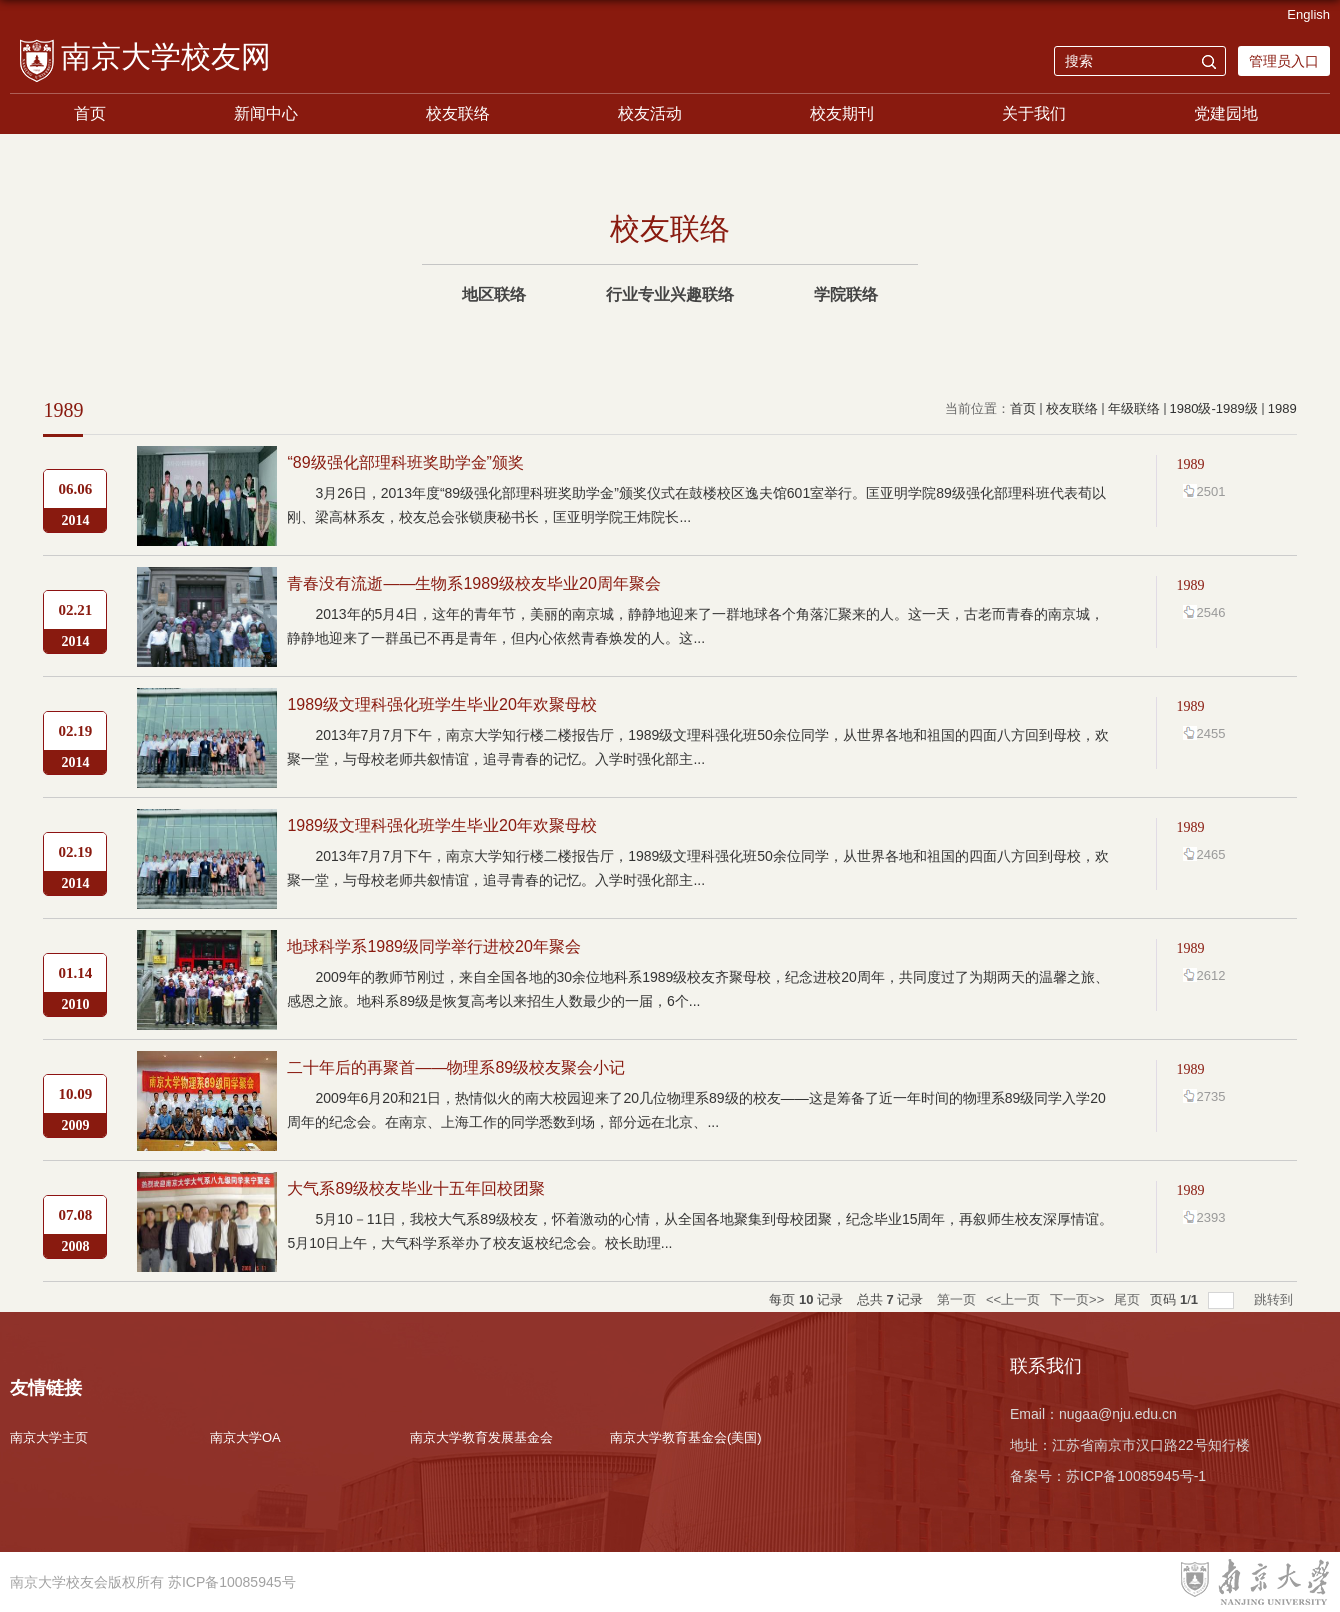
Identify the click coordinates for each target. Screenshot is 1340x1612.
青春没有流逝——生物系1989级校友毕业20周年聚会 (473, 583)
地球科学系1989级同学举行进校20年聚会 (433, 946)
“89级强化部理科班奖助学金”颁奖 (405, 462)
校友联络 (458, 113)
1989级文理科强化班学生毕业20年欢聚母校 (441, 704)
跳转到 (1275, 1299)
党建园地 (1226, 113)
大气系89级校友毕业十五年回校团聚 (416, 1188)
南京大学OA (245, 1437)
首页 (90, 113)
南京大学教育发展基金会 (481, 1437)
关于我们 (1034, 113)
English (1308, 14)
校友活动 (650, 113)
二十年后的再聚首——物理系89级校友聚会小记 (456, 1067)
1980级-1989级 (1214, 408)
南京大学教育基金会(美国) (686, 1437)
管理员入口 (1284, 61)
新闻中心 (266, 113)
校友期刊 (842, 113)
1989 (1282, 408)
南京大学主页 (49, 1437)
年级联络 (1134, 408)
